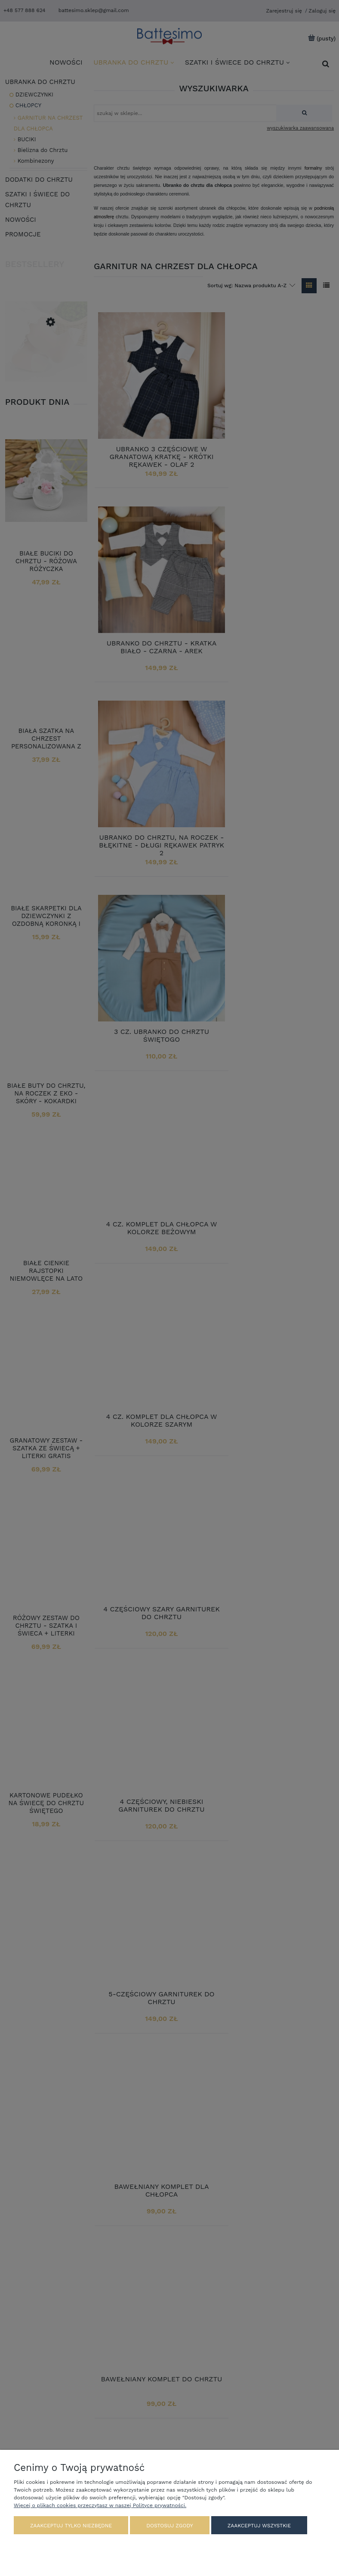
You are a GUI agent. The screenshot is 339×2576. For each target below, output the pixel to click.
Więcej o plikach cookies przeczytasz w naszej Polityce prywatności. (100, 2506)
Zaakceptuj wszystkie (259, 2526)
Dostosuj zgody (169, 2526)
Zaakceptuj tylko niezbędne (71, 2526)
